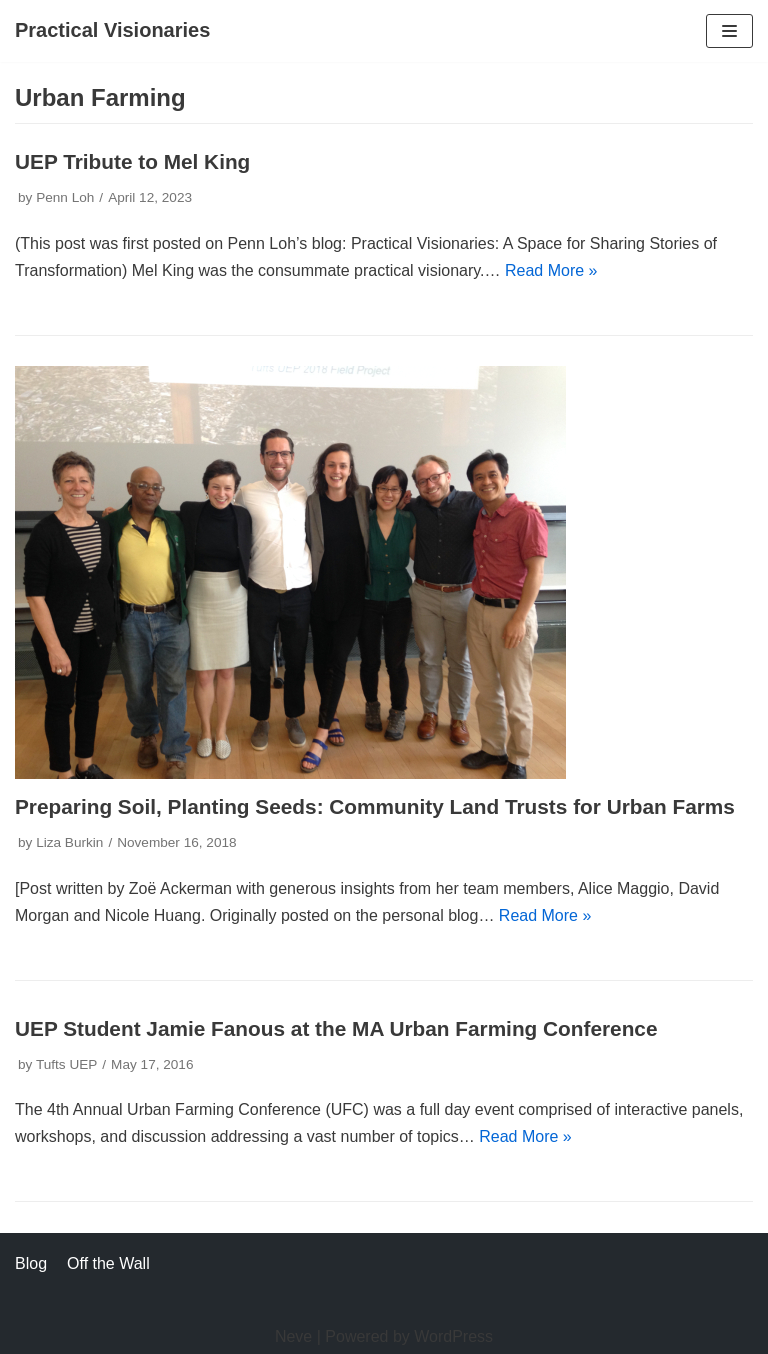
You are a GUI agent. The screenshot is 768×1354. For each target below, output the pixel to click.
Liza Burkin (69, 842)
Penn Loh (65, 197)
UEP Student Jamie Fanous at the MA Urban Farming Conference (336, 1028)
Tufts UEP (66, 1064)
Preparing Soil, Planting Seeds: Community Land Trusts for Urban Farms (375, 806)
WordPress (453, 1336)
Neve (293, 1336)
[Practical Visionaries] (112, 31)
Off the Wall (108, 1263)
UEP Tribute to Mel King (132, 161)
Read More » (551, 270)
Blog (31, 1263)
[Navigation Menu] (729, 31)
